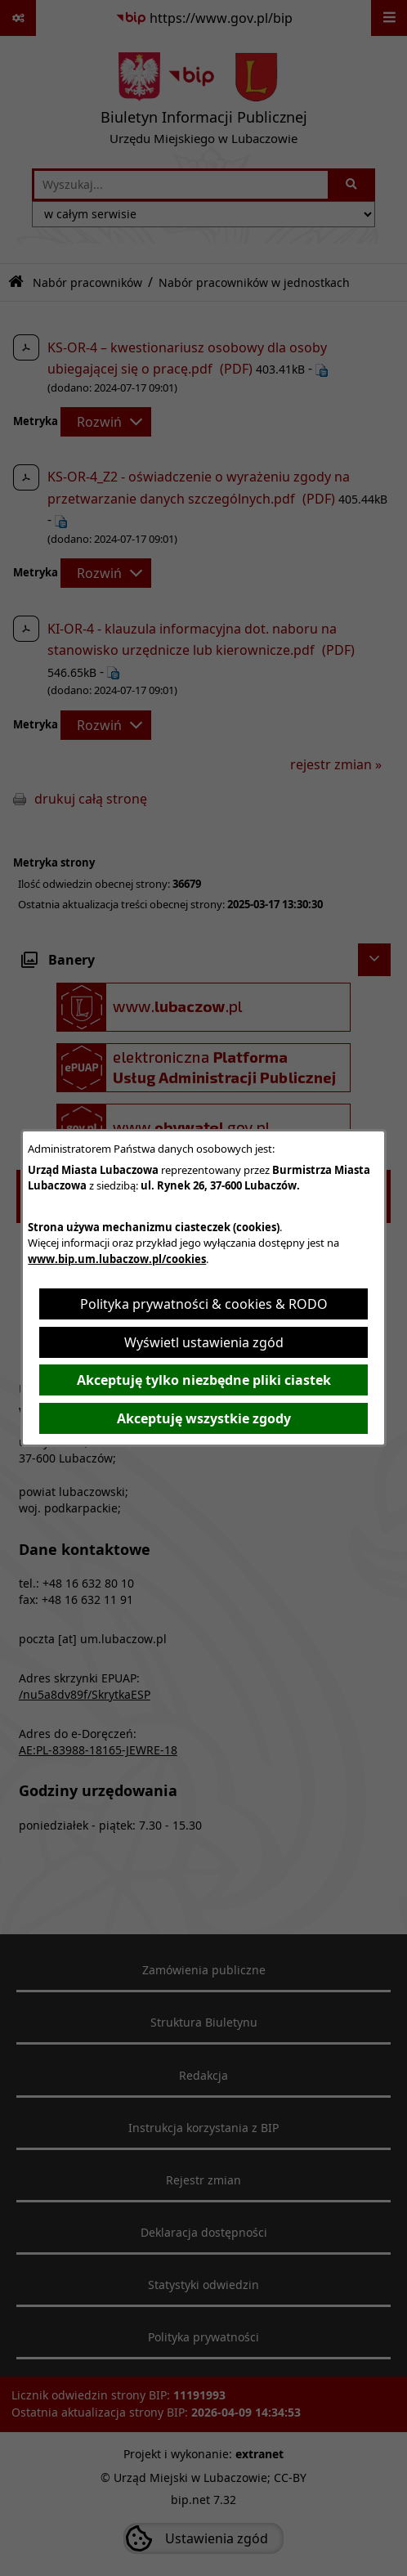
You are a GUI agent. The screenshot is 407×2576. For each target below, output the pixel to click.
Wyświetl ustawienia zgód (204, 1342)
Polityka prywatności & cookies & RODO (204, 1304)
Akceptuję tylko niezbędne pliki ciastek (204, 1380)
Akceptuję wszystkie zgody (204, 1418)
